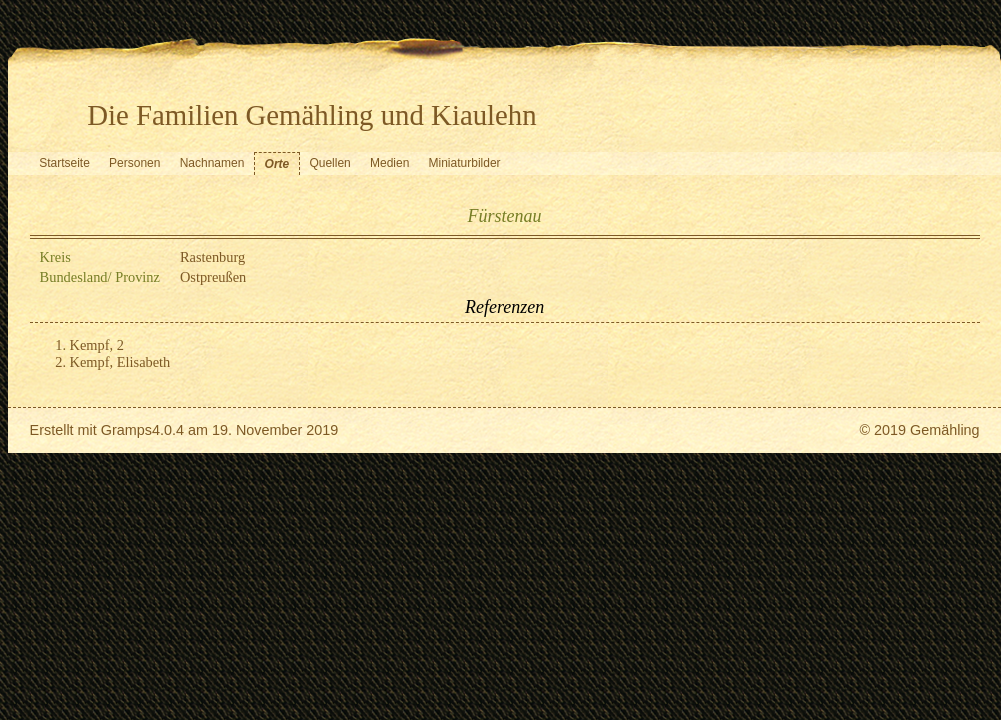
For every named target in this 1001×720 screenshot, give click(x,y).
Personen (134, 163)
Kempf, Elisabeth (120, 362)
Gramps (126, 430)
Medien (389, 163)
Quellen (329, 163)
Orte (277, 164)
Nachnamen (212, 163)
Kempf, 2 (97, 345)
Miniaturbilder (465, 163)
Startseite (64, 163)
